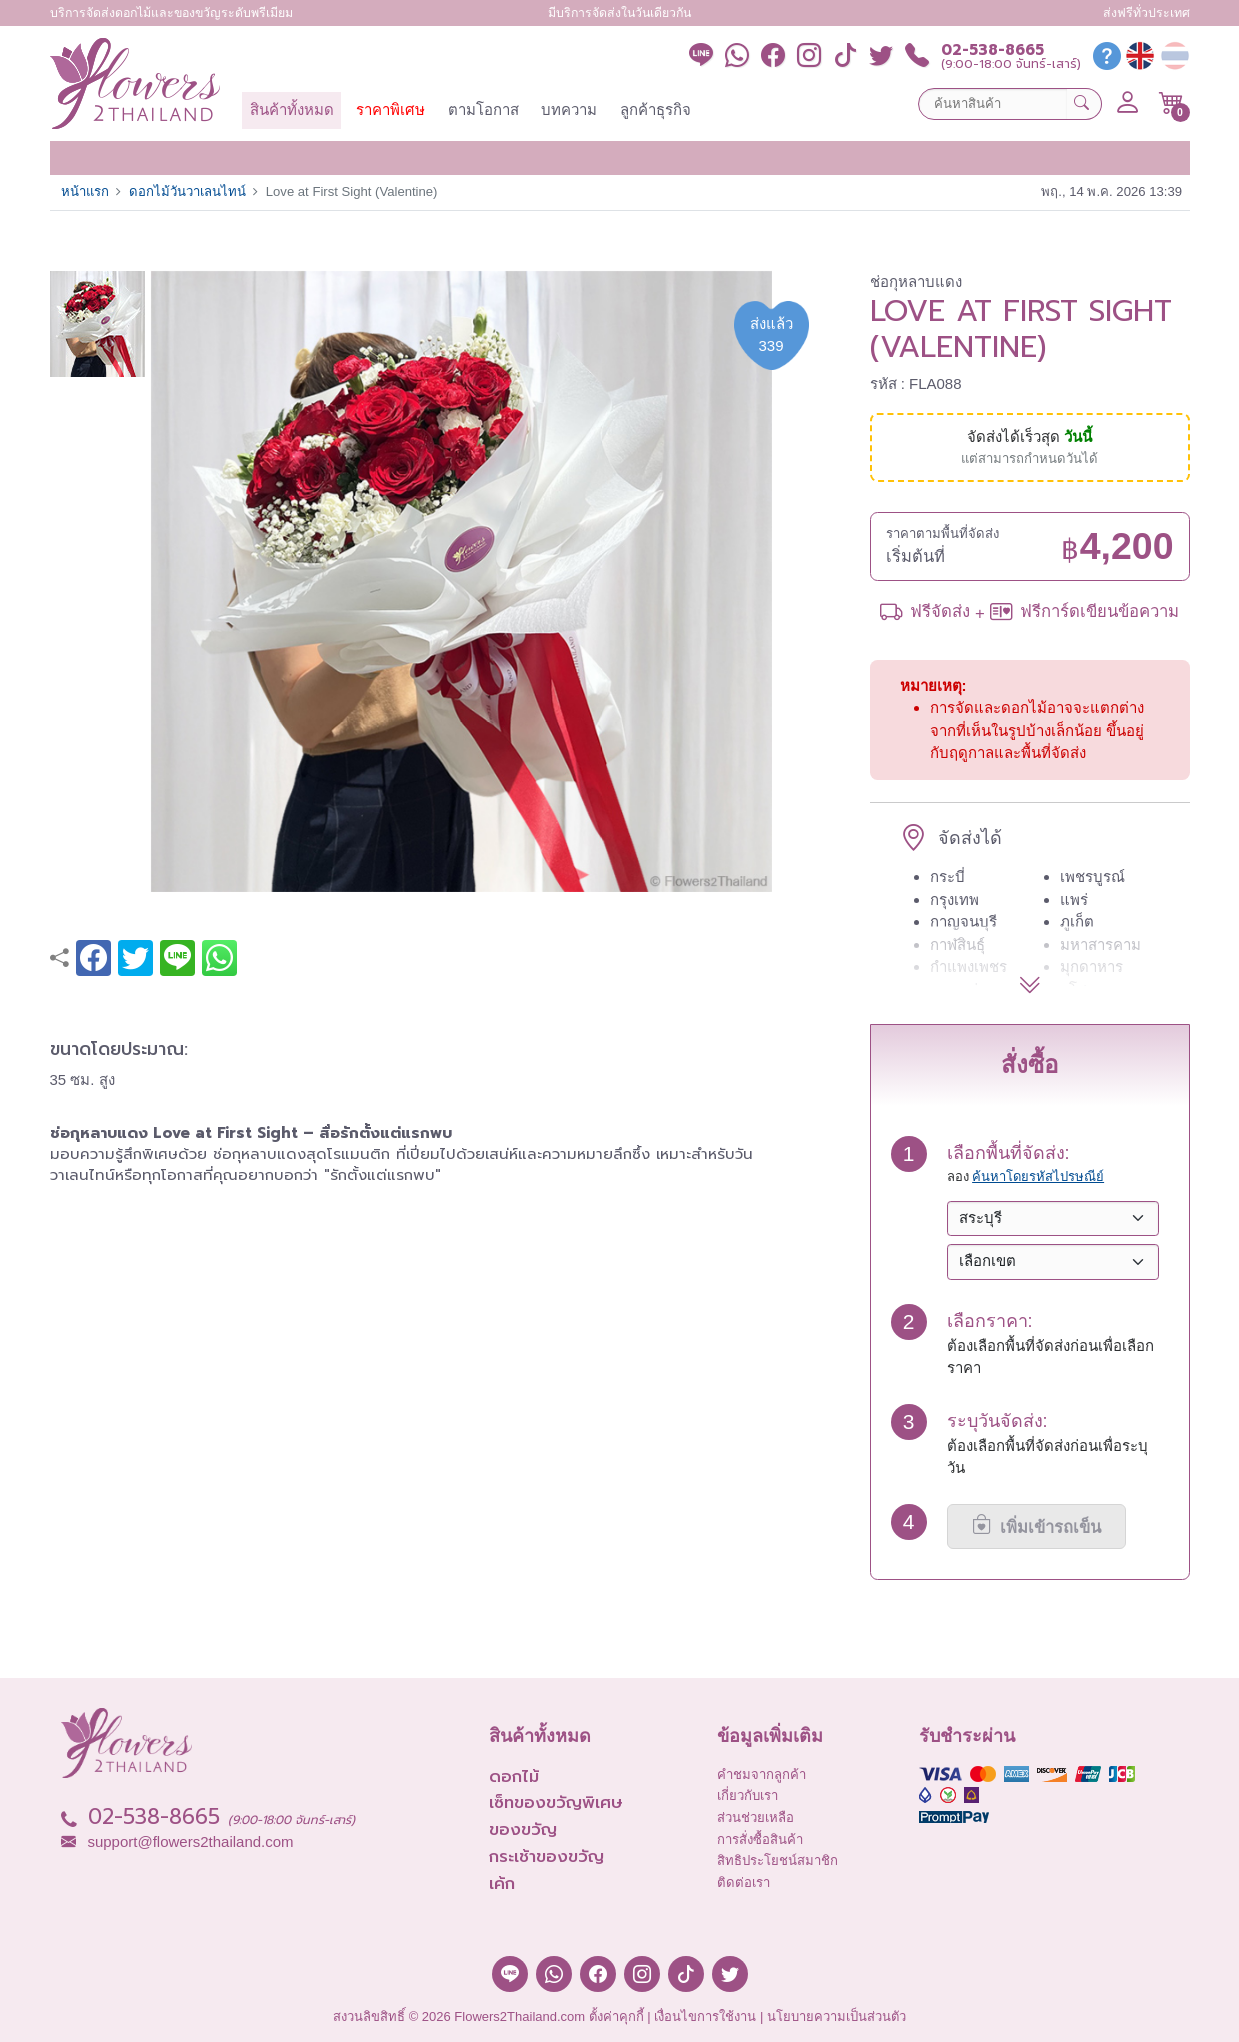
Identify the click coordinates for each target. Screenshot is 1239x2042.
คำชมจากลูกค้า (761, 1774)
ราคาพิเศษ (390, 109)
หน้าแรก (85, 191)
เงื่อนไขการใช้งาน (705, 2016)
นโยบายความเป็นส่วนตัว (836, 2016)
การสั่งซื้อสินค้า (760, 1839)
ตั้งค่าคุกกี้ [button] (616, 2016)
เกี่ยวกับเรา (747, 1795)
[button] (1171, 103)
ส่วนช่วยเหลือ (755, 1817)
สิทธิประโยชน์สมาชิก (777, 1860)
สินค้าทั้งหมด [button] (292, 109)
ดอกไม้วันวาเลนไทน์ (187, 191)
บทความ (569, 109)
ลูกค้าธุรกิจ (655, 109)
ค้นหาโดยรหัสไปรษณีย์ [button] (1038, 1176)
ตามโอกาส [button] (483, 109)
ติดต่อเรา (743, 1882)
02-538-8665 (992, 50)
